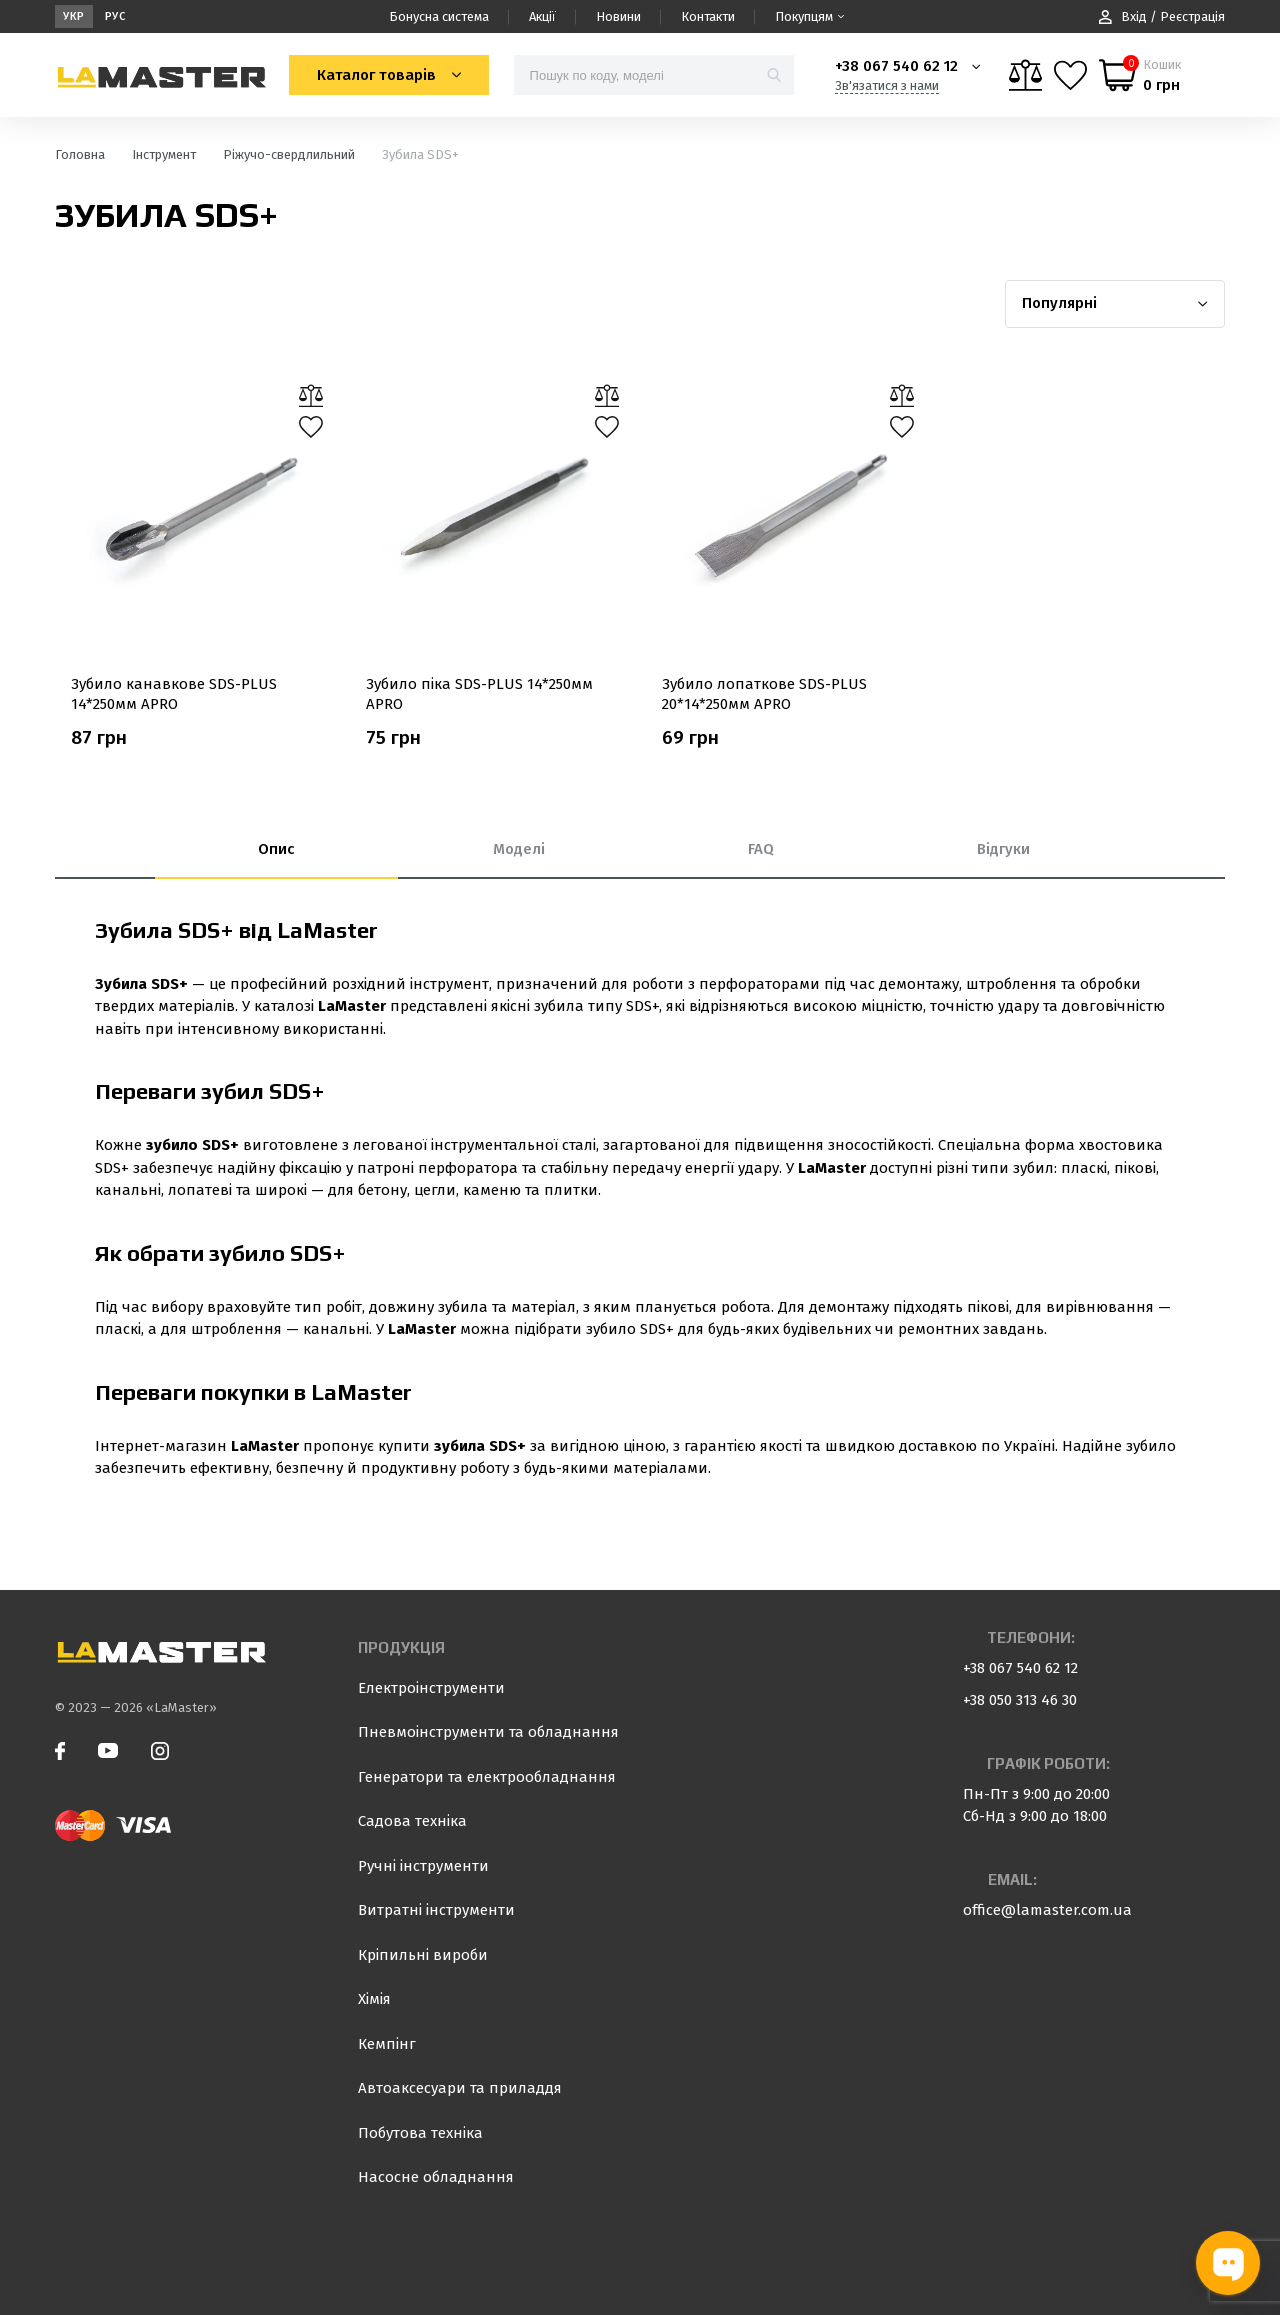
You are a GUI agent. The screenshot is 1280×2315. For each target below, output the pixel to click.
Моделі (519, 849)
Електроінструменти (431, 1688)
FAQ (761, 849)
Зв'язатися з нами (887, 85)
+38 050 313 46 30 (1020, 1700)
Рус (115, 16)
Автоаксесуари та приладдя (460, 2088)
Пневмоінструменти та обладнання (488, 1732)
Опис (276, 849)
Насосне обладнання (436, 2177)
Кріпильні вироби (423, 1955)
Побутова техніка (420, 2133)
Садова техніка (412, 1821)
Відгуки (1003, 849)
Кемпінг (387, 2044)
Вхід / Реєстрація (1162, 16)
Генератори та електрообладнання (487, 1777)
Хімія (374, 1999)
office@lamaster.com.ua (1047, 1910)
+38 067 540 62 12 (896, 66)
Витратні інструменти (436, 1910)
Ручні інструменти (423, 1866)
